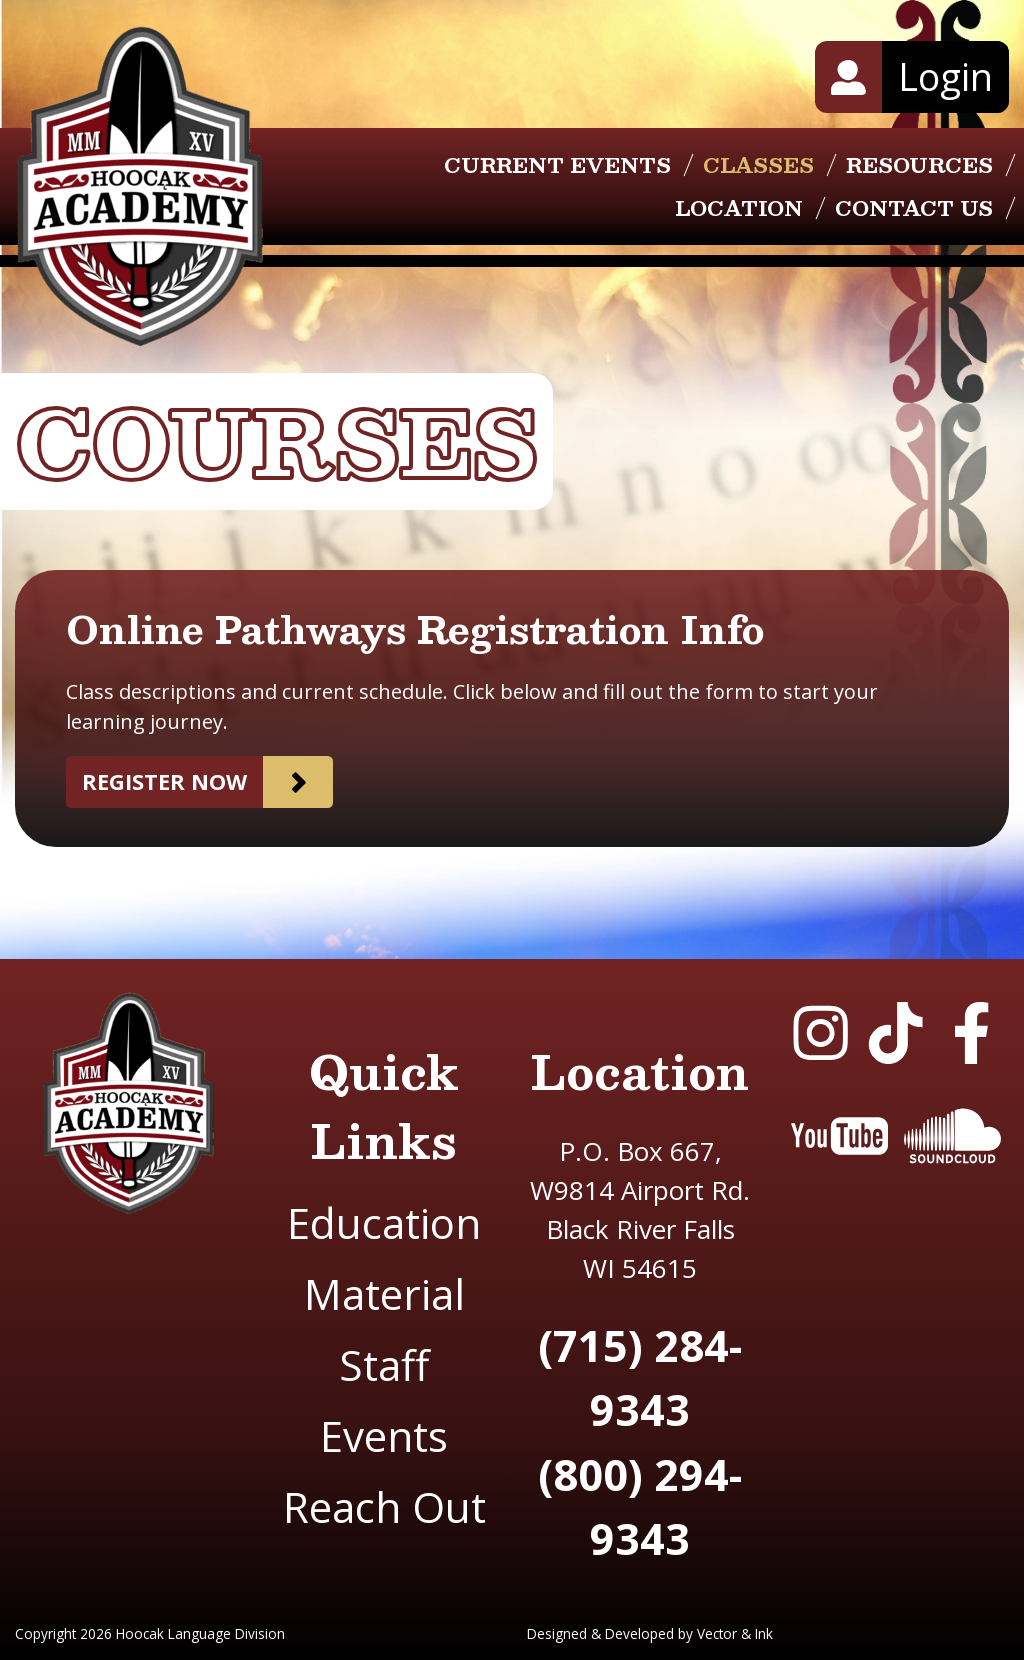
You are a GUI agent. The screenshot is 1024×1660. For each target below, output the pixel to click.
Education (384, 1222)
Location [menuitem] (739, 208)
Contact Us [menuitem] (914, 208)
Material (384, 1293)
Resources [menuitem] (919, 165)
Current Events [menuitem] (557, 165)
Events (384, 1435)
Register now (164, 781)
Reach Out (384, 1506)
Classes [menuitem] (758, 165)
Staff (384, 1364)
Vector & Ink (735, 1633)
